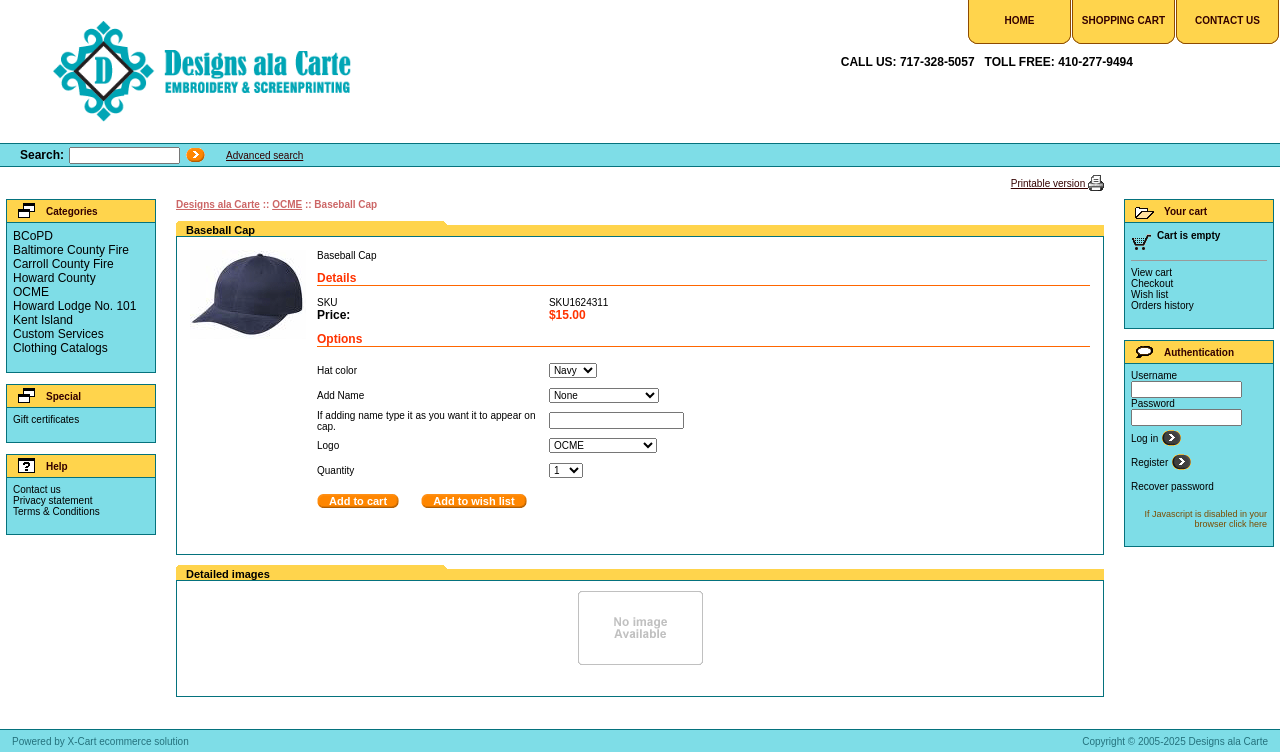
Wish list (1149, 294)
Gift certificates (46, 419)
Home (1020, 20)
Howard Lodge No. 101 (74, 306)
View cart (1151, 272)
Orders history (1162, 305)
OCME (31, 292)
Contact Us (1227, 20)
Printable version (1049, 183)
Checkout (1152, 283)
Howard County (54, 278)
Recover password (1172, 486)
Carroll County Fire (63, 264)
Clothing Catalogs (60, 348)
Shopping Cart (1123, 20)
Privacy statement (52, 500)
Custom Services (58, 334)
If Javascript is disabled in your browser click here (1205, 519)
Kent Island (43, 320)
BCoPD (33, 236)
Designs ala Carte (218, 204)
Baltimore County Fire (71, 250)
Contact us (37, 489)
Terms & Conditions (56, 511)
